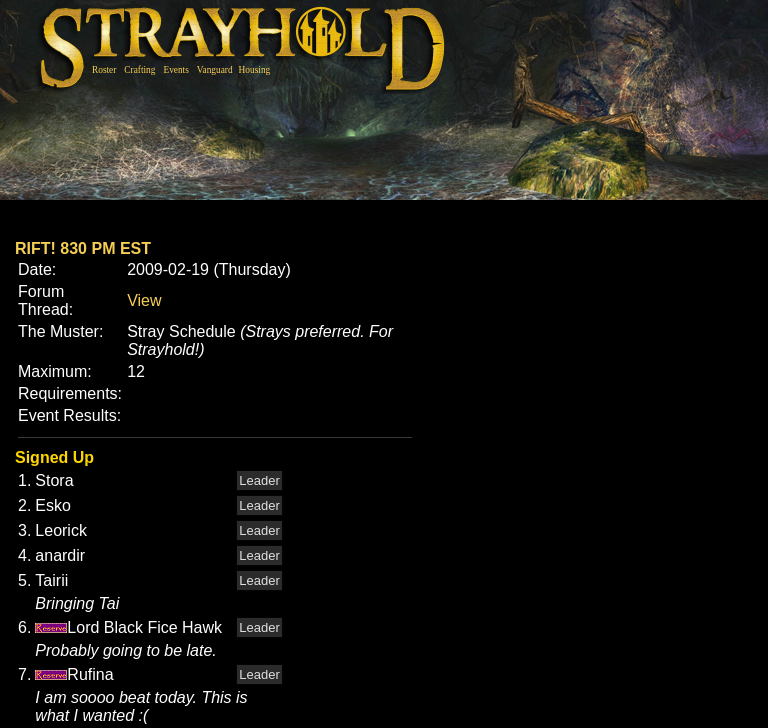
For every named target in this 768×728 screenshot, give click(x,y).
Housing (255, 70)
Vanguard (215, 70)
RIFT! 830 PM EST (83, 248)
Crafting (139, 70)
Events (175, 70)
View (144, 300)
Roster (104, 70)
